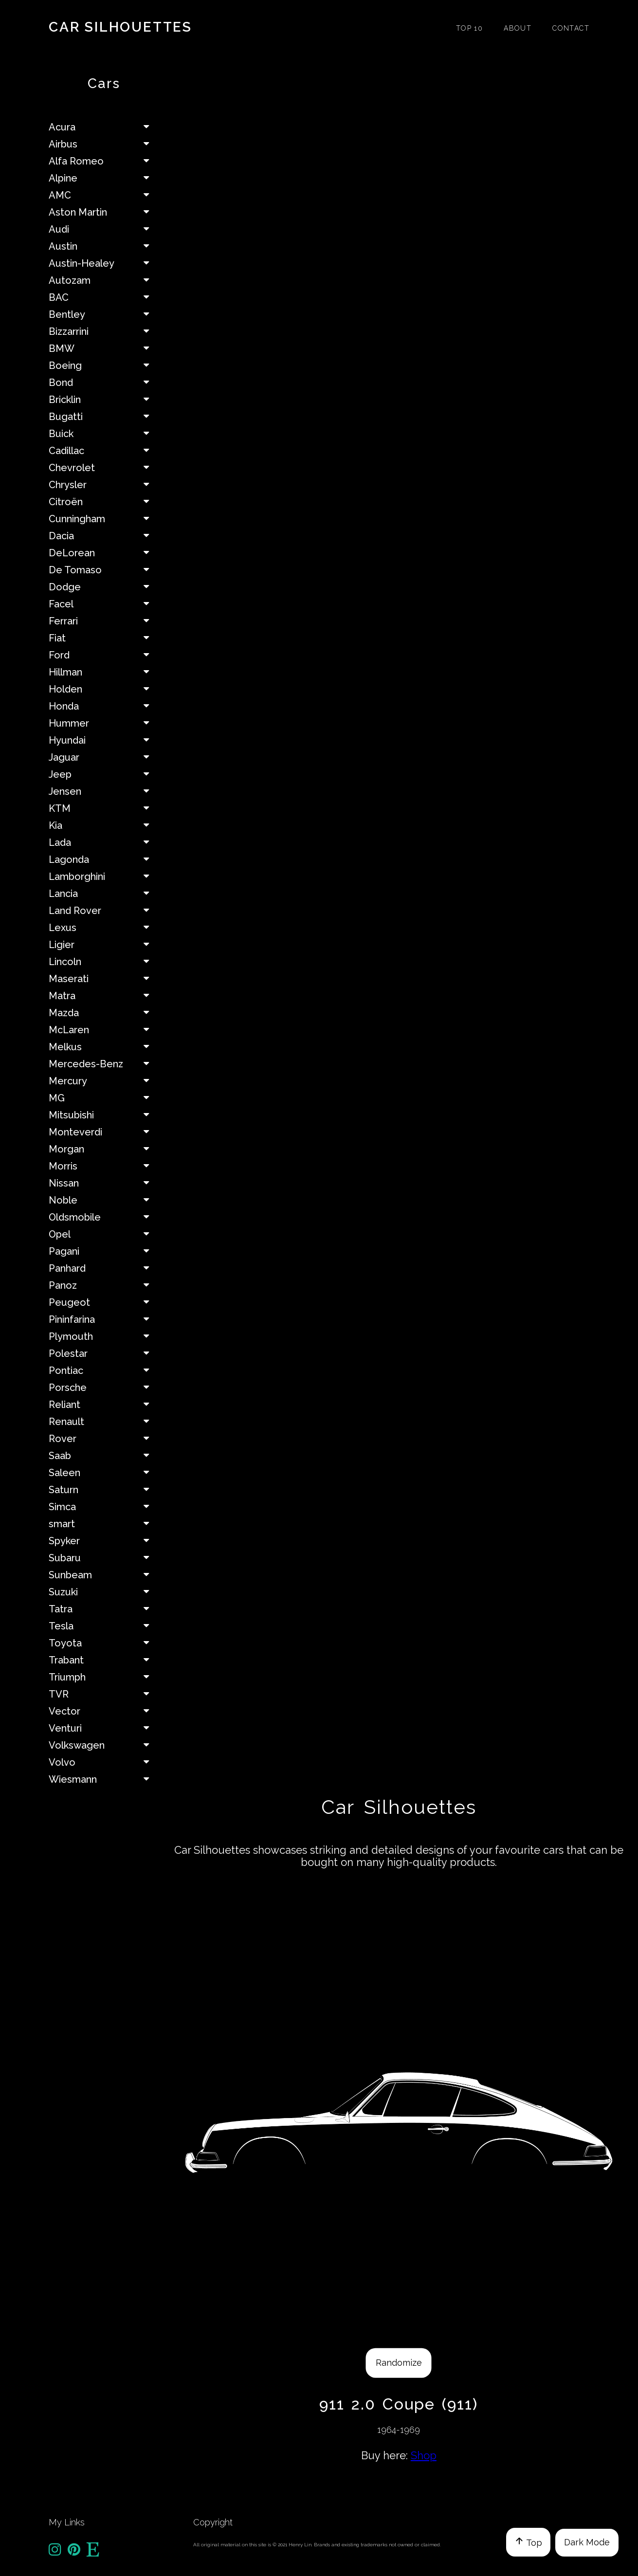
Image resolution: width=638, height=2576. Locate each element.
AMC (103, 195)
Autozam (103, 280)
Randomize (399, 2362)
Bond (103, 382)
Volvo (103, 1762)
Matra (103, 996)
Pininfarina (103, 1319)
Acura (103, 127)
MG (103, 1098)
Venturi (103, 1728)
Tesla (103, 1626)
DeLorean (103, 553)
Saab (103, 1456)
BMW (103, 348)
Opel (103, 1234)
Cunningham (103, 519)
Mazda (103, 1013)
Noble (103, 1200)
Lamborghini (103, 876)
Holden (103, 689)
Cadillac (103, 451)
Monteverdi (103, 1132)
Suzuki (103, 1592)
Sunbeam (103, 1575)
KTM (103, 808)
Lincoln (103, 962)
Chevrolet (103, 468)
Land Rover (103, 910)
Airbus (103, 144)
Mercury (103, 1081)
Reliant (103, 1404)
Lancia (103, 893)
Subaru (103, 1558)
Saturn (103, 1490)
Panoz (103, 1285)
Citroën (103, 502)
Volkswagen (103, 1745)
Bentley (103, 314)
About (517, 28)
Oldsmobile (103, 1217)
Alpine (103, 178)
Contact (570, 28)
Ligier (103, 944)
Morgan (103, 1149)
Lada (103, 842)
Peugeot (103, 1302)
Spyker (103, 1541)
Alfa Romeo (103, 161)
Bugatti (103, 416)
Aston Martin (103, 212)
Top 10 (469, 28)
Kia (103, 825)
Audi (103, 229)
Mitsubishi (103, 1115)
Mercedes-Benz (103, 1064)
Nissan (103, 1183)
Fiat (103, 638)
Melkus (103, 1047)
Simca (103, 1507)
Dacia (103, 536)
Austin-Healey (103, 263)
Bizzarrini (103, 331)
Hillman (103, 672)
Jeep (103, 774)
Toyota (103, 1643)
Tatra (103, 1609)
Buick (103, 433)
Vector (103, 1711)
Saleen (103, 1473)
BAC (103, 297)
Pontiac (103, 1370)
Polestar (103, 1353)
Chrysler (103, 485)
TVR (103, 1694)
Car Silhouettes (120, 27)
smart (103, 1524)
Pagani (103, 1251)
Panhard (103, 1268)
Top (528, 2542)
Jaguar (103, 757)
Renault (103, 1421)
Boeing (103, 365)
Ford (103, 655)
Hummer (103, 723)
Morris (103, 1166)
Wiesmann (103, 1779)
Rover (103, 1438)
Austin (103, 246)
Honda (103, 706)
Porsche (103, 1387)
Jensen (103, 791)
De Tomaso (103, 570)
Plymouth (103, 1336)
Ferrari (103, 621)
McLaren (103, 1030)
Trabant (103, 1660)
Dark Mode (587, 2542)
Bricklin (103, 399)
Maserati (103, 979)
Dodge (103, 587)
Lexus (103, 927)
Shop (424, 2455)
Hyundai (103, 740)
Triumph (103, 1677)
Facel (103, 604)
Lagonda (103, 859)
